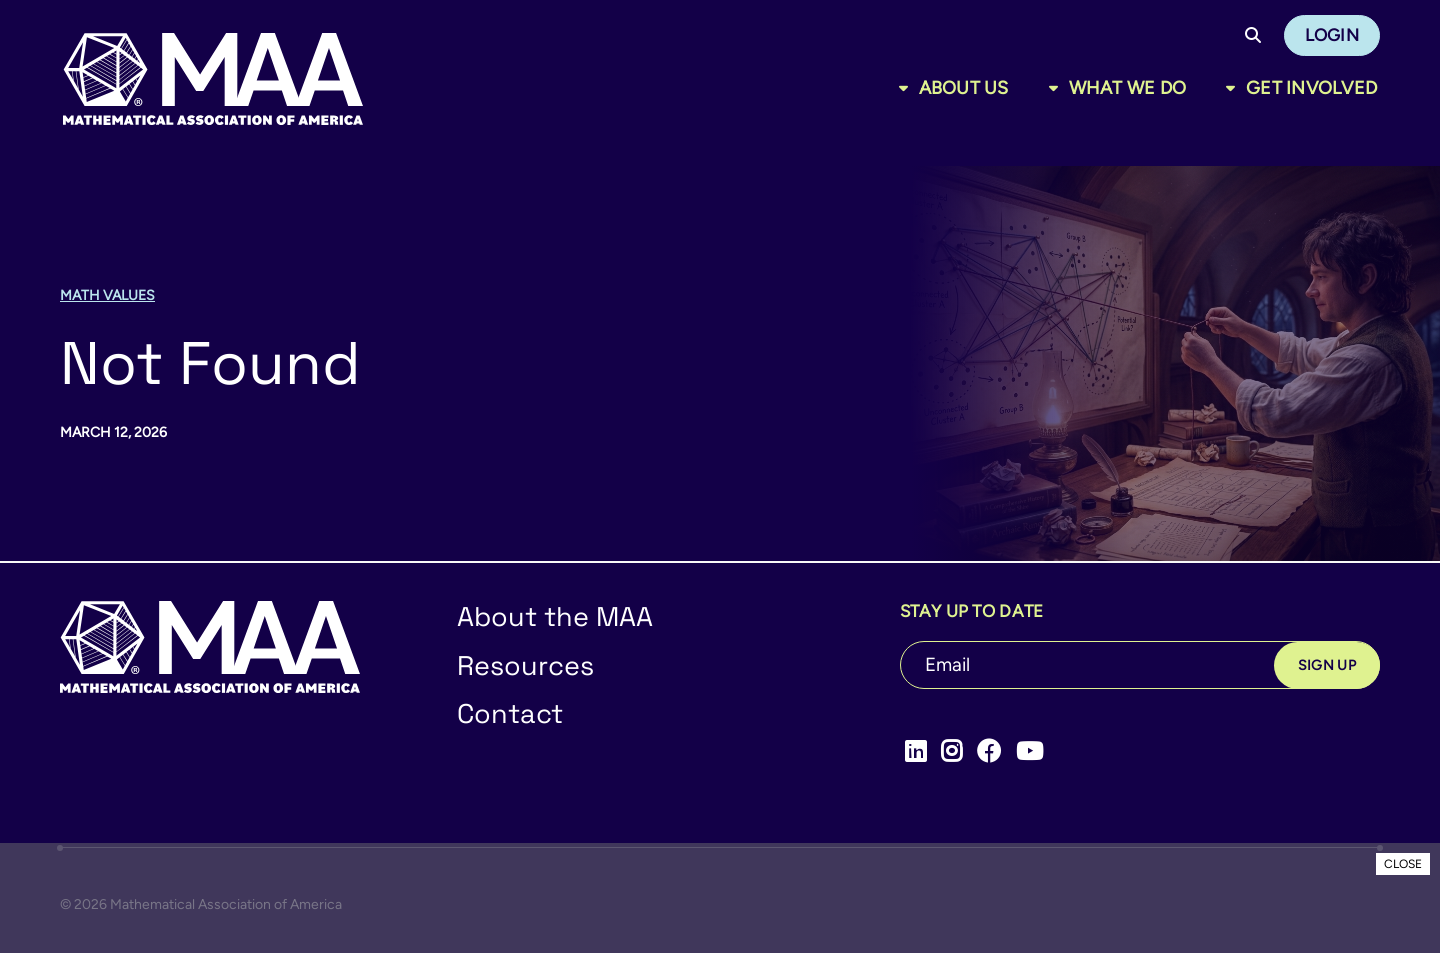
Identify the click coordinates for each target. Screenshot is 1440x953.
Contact (510, 713)
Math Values (107, 295)
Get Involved (1311, 88)
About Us (964, 88)
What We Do (1128, 88)
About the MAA (555, 616)
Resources (525, 665)
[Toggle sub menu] (907, 88)
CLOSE (1403, 864)
